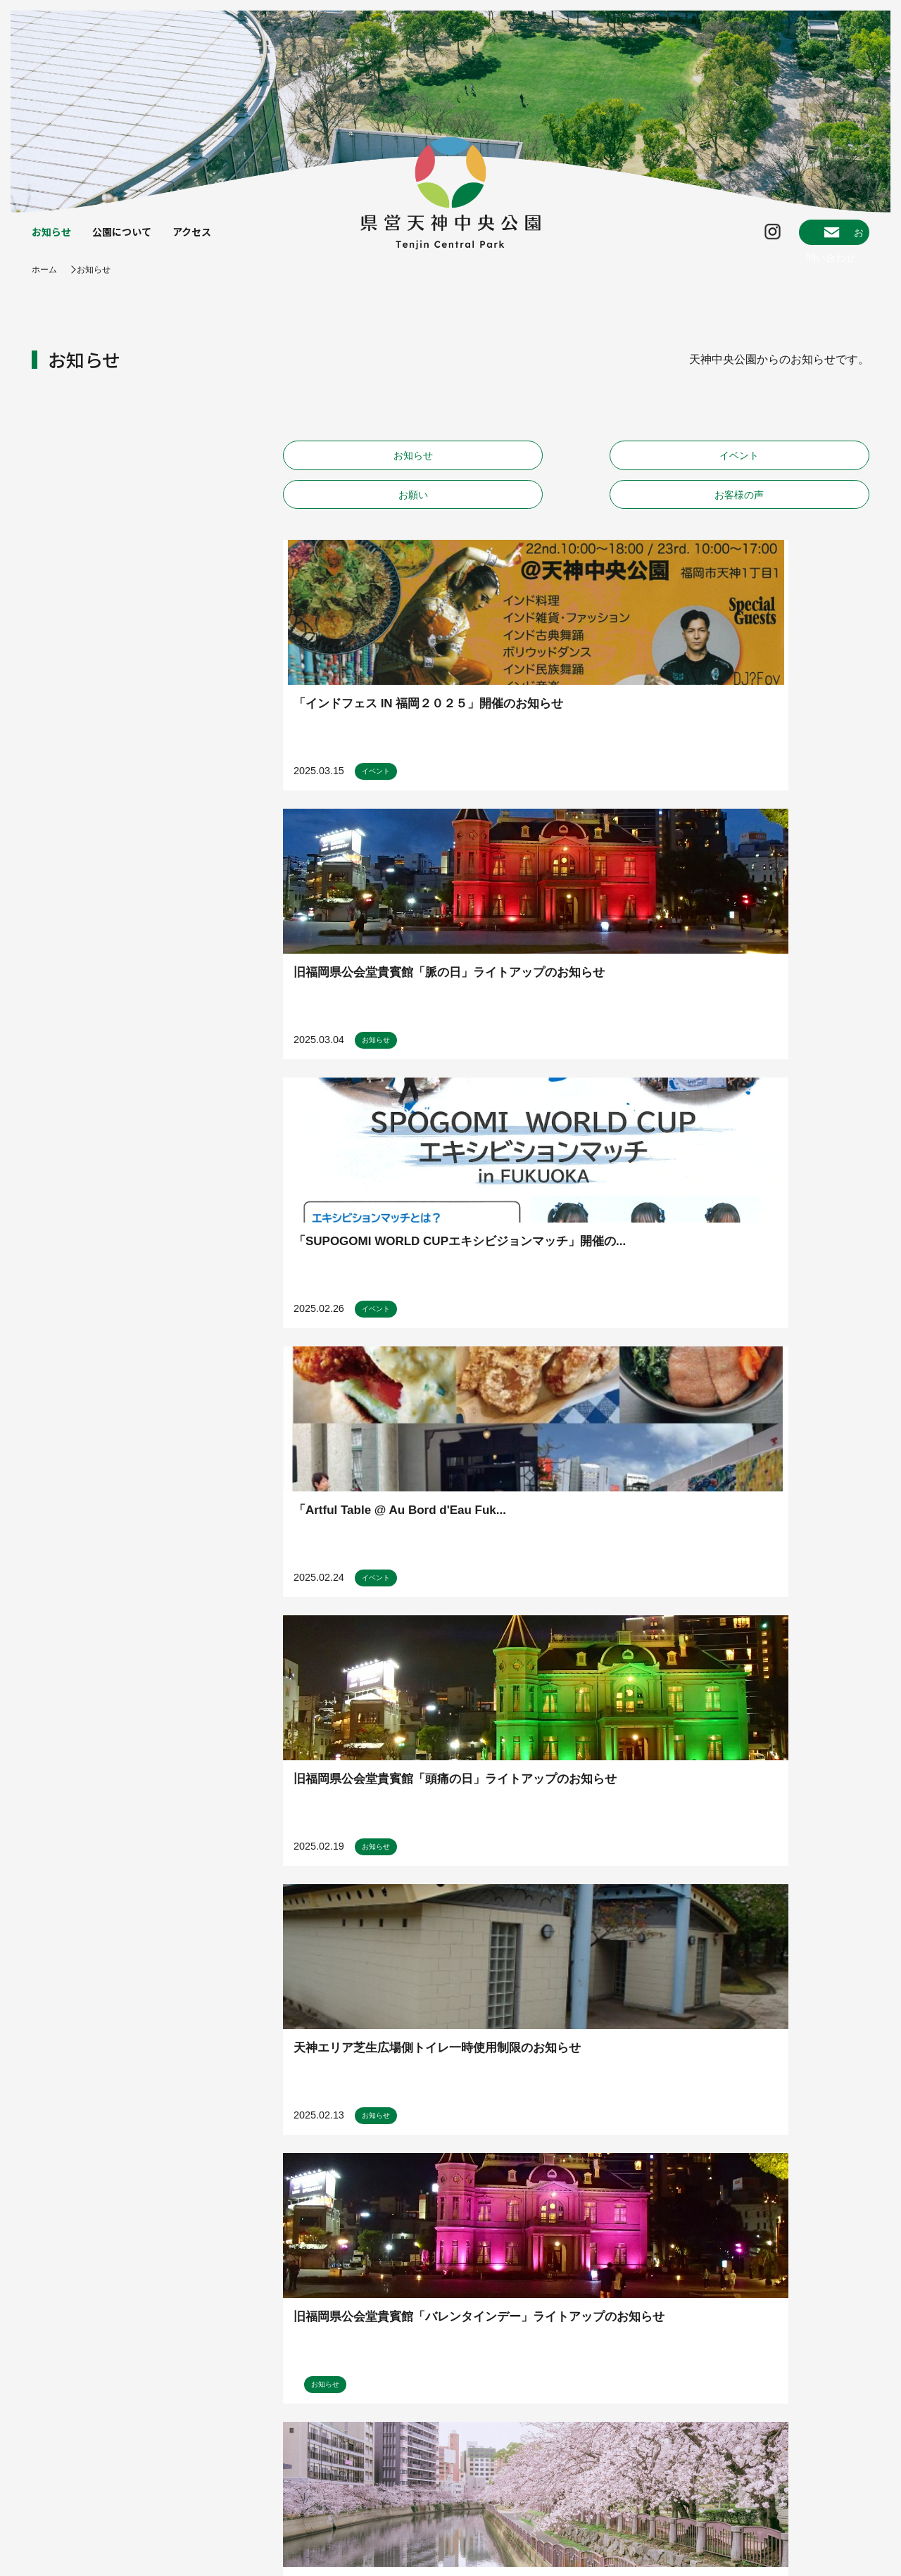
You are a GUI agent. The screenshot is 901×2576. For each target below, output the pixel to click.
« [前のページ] (366, 1954)
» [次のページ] (665, 1954)
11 (574, 1955)
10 (548, 1955)
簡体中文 (827, 2474)
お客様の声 (799, 470)
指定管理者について (76, 2545)
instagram (830, 2331)
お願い (650, 470)
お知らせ (54, 237)
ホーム (46, 281)
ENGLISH (827, 2439)
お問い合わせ (814, 238)
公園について (131, 237)
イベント (501, 470)
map (837, 2261)
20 (625, 1955)
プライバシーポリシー (191, 2545)
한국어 (827, 2509)
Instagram (719, 238)
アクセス (209, 237)
